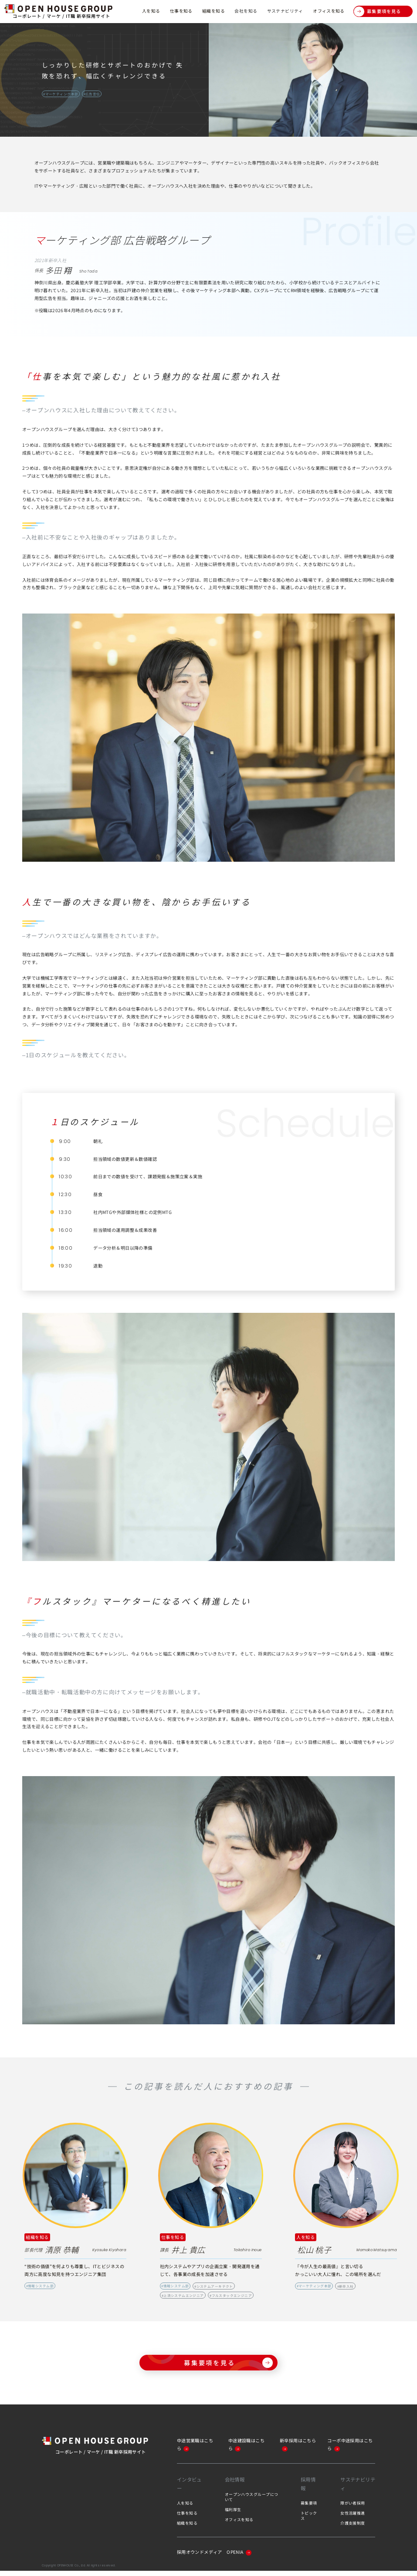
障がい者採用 (352, 2508)
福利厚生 (233, 2515)
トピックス (309, 2521)
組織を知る (213, 11)
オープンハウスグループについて (251, 2502)
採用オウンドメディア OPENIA (214, 2557)
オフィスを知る (329, 11)
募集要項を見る (377, 11)
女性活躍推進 (352, 2518)
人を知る (151, 11)
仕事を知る (181, 11)
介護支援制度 (352, 2528)
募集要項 (309, 2508)
